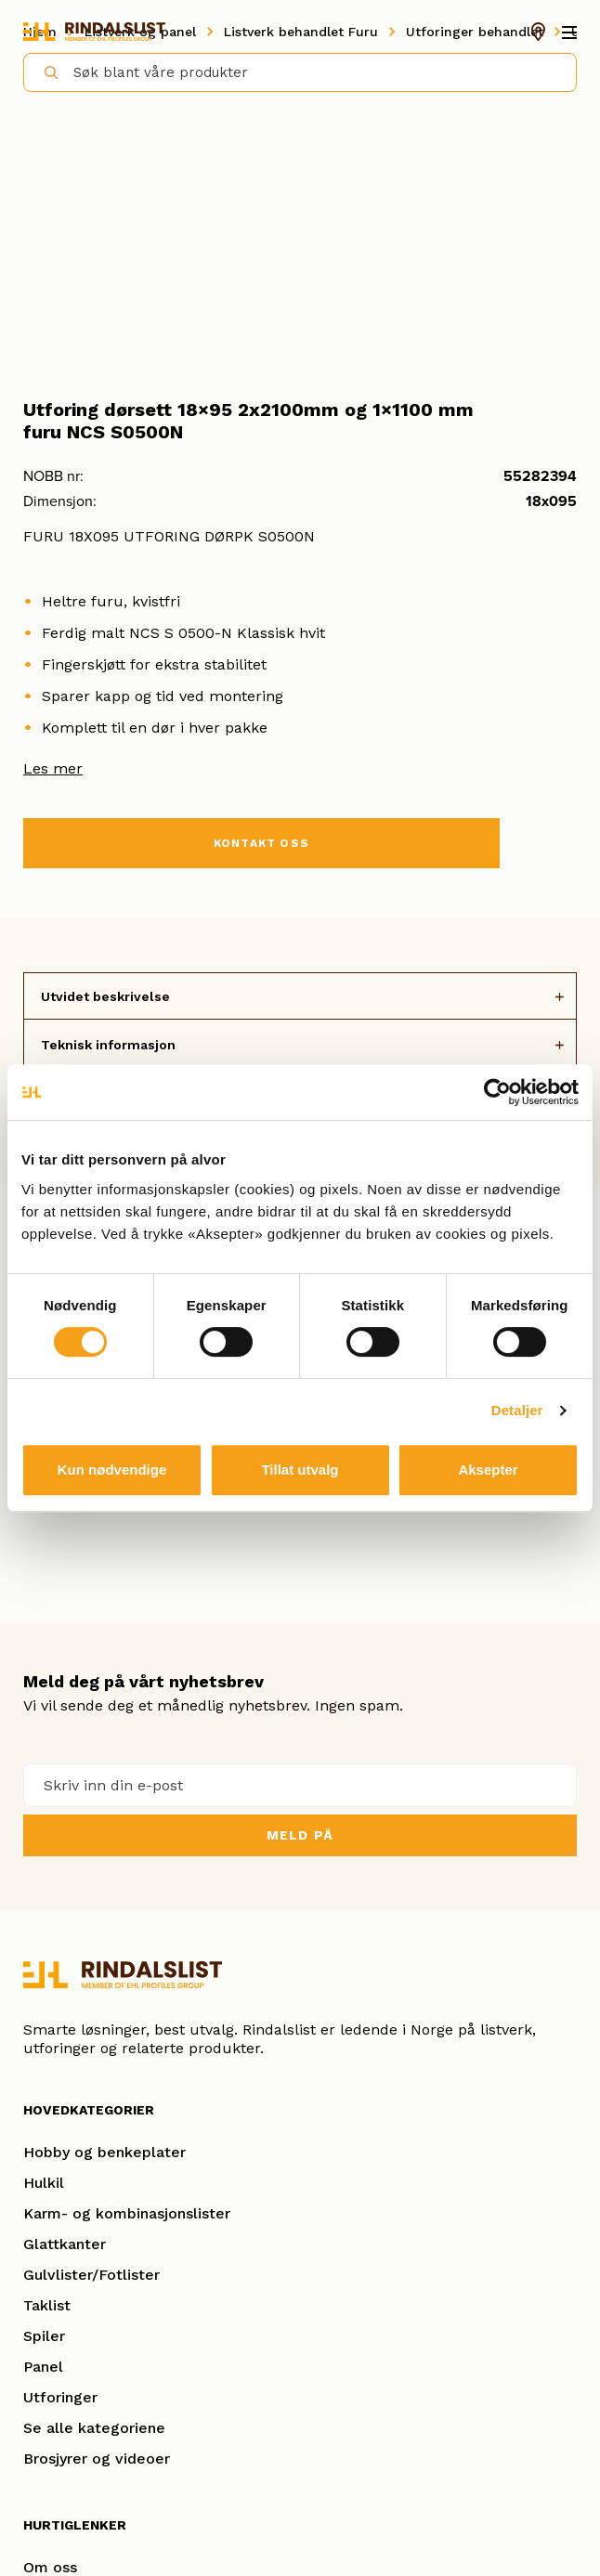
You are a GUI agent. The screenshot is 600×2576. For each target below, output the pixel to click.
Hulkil (43, 2183)
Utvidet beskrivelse (105, 996)
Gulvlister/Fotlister (91, 2274)
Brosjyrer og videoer (96, 2458)
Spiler (44, 2336)
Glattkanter (64, 2244)
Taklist (47, 2305)
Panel (43, 2366)
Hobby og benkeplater (104, 2152)
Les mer (53, 768)
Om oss (50, 2567)
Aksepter (487, 1469)
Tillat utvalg (299, 1469)
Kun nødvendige (112, 1469)
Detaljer (517, 1410)
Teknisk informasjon (108, 1044)
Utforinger (60, 2397)
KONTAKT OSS (261, 843)
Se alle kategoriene (94, 2428)
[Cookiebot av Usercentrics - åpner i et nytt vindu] (497, 1092)
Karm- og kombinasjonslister (126, 2213)
